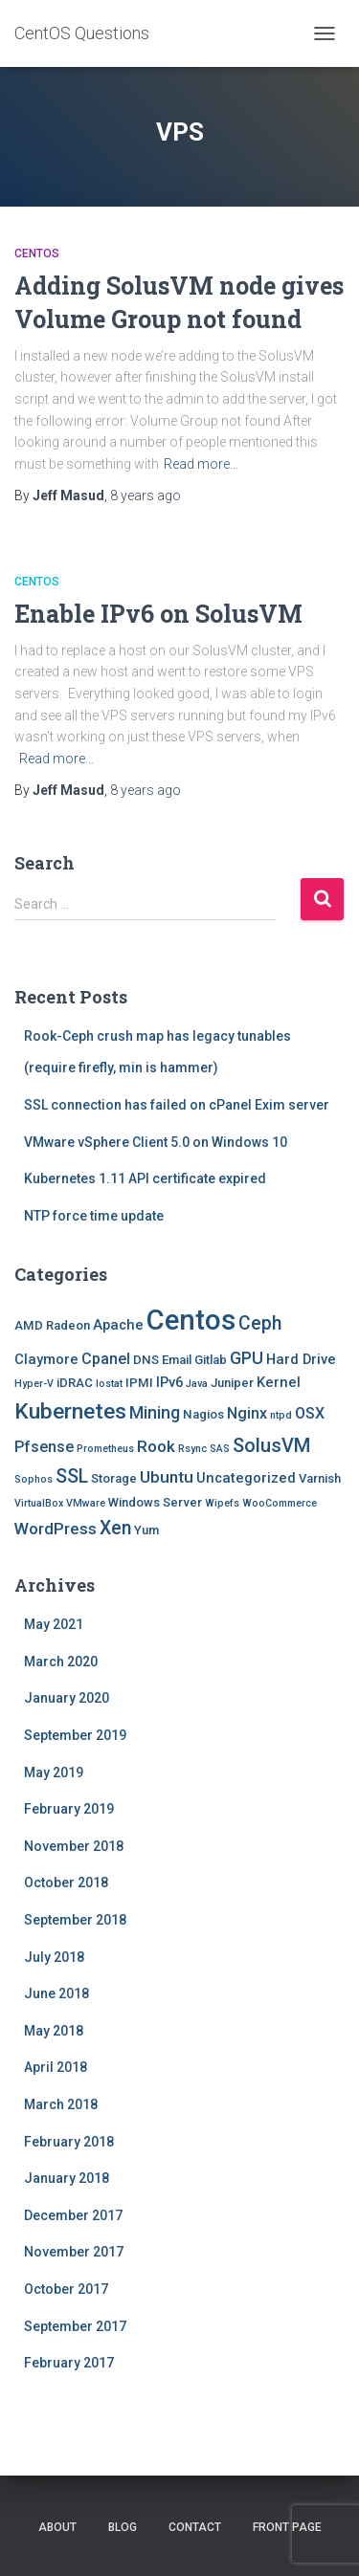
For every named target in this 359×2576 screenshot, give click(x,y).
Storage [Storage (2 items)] (114, 1478)
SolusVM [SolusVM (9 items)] (271, 1445)
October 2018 (66, 1882)
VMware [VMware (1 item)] (85, 1503)
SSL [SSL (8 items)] (72, 1476)
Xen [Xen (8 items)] (115, 1528)
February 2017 (69, 2362)
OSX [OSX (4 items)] (310, 1413)
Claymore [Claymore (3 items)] (46, 1359)
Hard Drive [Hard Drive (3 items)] (301, 1359)
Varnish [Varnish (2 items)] (320, 1478)
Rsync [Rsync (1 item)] (192, 1448)
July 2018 (54, 1957)
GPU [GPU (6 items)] (246, 1358)
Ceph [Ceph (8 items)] (259, 1323)
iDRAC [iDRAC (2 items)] (74, 1383)
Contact (194, 2527)
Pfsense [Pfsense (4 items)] (44, 1447)
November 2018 (73, 1846)
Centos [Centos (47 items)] (191, 1320)
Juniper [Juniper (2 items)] (232, 1383)
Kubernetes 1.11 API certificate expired (145, 1178)
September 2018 (75, 1919)
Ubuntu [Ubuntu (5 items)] (166, 1476)
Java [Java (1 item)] (197, 1383)
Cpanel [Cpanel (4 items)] (105, 1359)
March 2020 (61, 1661)
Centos (36, 253)
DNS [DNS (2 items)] (146, 1360)
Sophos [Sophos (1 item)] (33, 1479)
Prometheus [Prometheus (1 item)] (105, 1448)
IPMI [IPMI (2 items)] (139, 1383)
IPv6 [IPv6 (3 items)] (169, 1382)
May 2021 (53, 1624)
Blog (122, 2527)
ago (145, 495)
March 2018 (61, 2104)
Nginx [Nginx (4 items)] (247, 1413)
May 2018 (53, 2030)
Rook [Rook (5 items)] (156, 1446)
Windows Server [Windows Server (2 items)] (155, 1502)
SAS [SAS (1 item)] (220, 1448)
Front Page (287, 2527)
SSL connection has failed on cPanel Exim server (176, 1104)
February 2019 (69, 1808)
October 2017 (66, 2289)
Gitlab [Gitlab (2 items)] (210, 1360)
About (57, 2527)
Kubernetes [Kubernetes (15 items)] (70, 1411)
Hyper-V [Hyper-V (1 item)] (34, 1383)
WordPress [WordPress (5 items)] (55, 1528)
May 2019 (53, 1772)
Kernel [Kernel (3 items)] (279, 1382)
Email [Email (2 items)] (176, 1360)
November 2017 (73, 2251)
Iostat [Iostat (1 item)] (109, 1383)
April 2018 (55, 2067)
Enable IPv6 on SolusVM (158, 613)
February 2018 (69, 2141)
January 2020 (66, 1698)
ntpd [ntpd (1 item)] (281, 1415)
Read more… (201, 464)
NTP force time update (94, 1215)
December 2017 (73, 2215)
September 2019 (75, 1735)
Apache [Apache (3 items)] (118, 1324)
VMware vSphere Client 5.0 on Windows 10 (155, 1142)
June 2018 (56, 1993)
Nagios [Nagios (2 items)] (203, 1414)
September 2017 (75, 2326)
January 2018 (66, 2178)
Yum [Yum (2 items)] (146, 1530)
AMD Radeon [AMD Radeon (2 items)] (52, 1325)
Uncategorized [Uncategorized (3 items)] (246, 1477)
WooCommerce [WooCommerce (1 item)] (279, 1503)
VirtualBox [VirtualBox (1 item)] (38, 1503)
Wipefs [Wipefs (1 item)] (222, 1503)
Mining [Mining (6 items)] (154, 1412)
